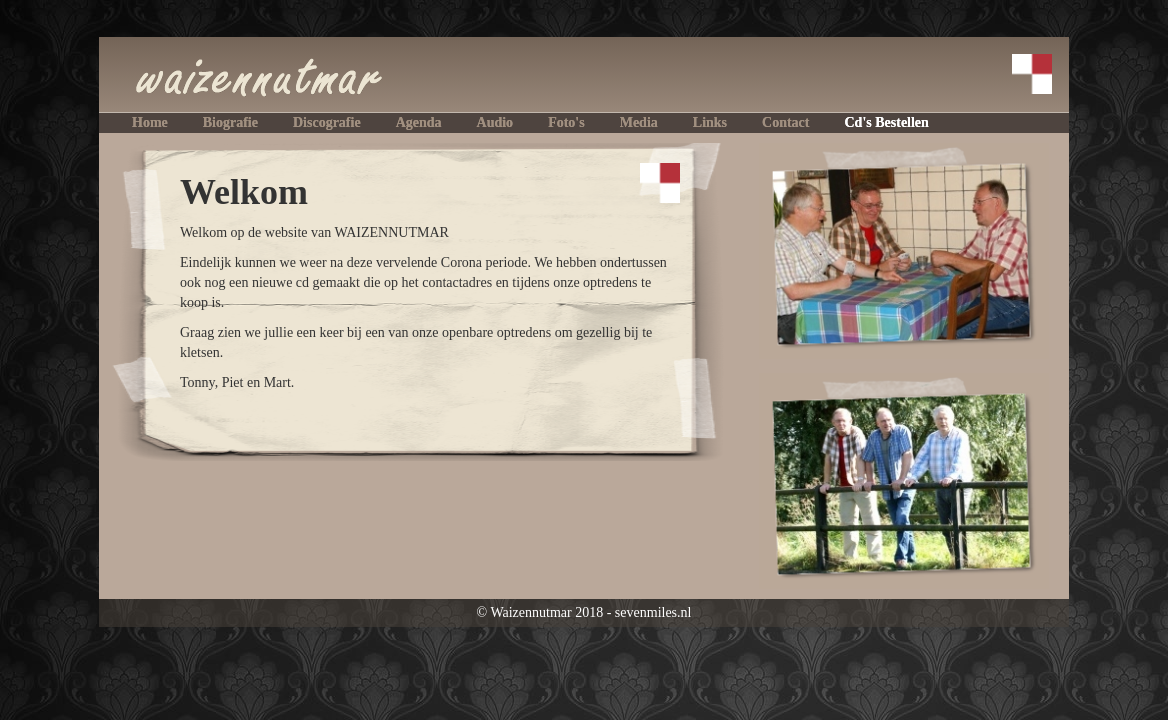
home (150, 122)
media (639, 122)
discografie (327, 122)
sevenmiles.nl (653, 612)
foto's (566, 122)
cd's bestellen (886, 122)
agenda (419, 122)
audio (495, 122)
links (710, 122)
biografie (230, 122)
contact (785, 122)
